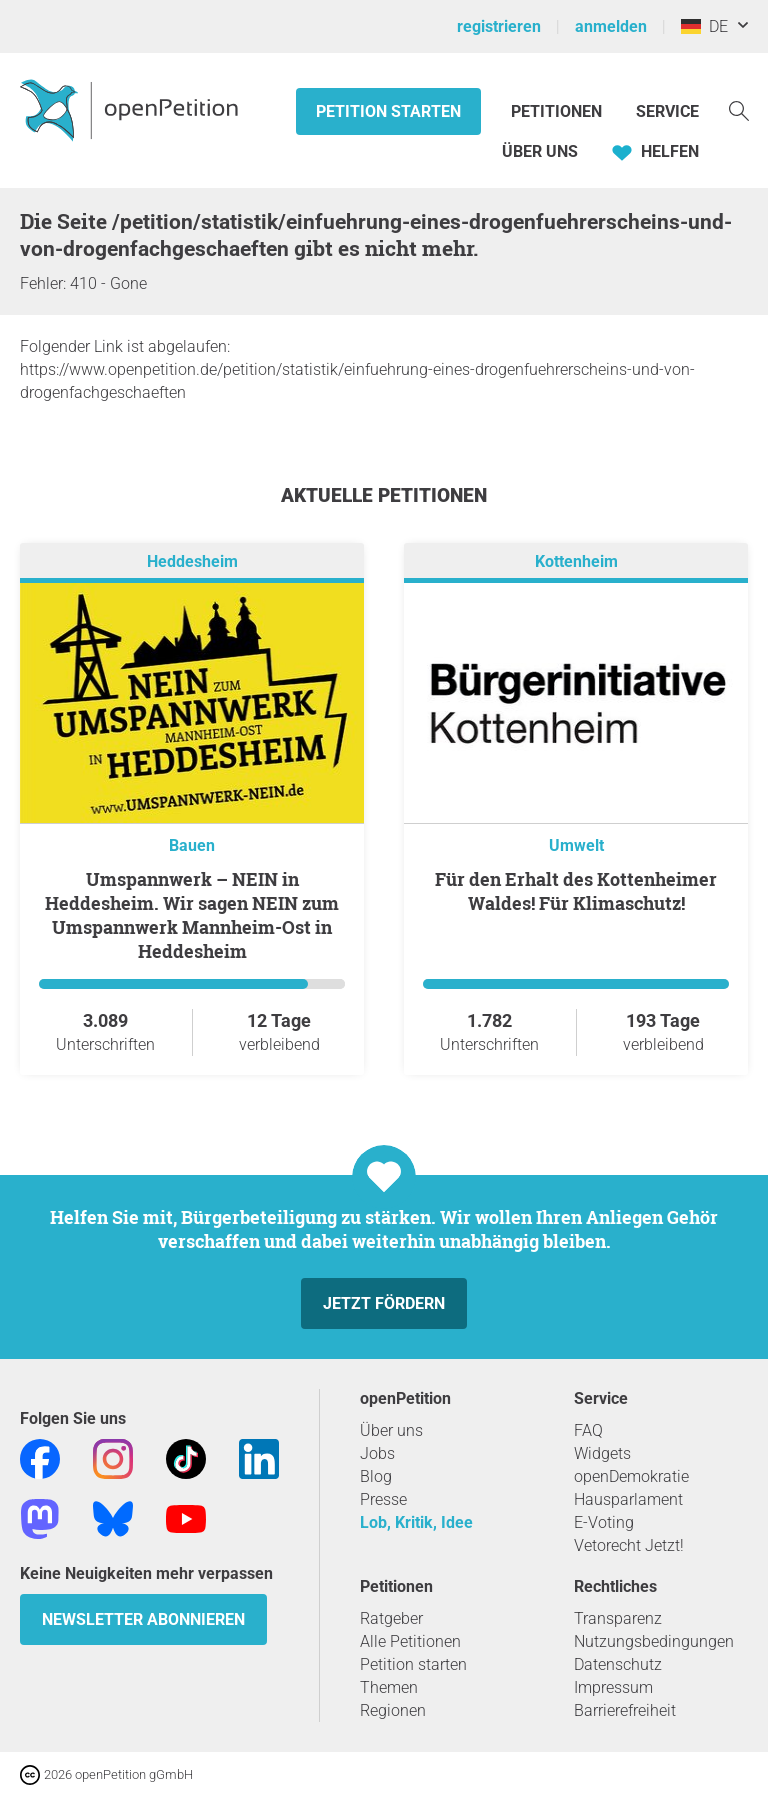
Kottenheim (576, 561)
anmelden (611, 26)
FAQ (588, 1430)
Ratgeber (391, 1618)
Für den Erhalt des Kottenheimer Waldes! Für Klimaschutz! (576, 891)
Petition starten (388, 111)
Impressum (613, 1687)
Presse (383, 1499)
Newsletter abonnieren (143, 1619)
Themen (389, 1687)
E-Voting (604, 1522)
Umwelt (576, 845)
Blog (376, 1476)
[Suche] (739, 109)
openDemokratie (631, 1476)
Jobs (377, 1453)
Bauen (192, 845)
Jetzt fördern (384, 1303)
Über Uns (540, 151)
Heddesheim (192, 561)
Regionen (393, 1710)
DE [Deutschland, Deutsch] (704, 26)
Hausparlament (628, 1499)
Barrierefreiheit (625, 1710)
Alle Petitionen (410, 1641)
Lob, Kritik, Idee (416, 1522)
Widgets (602, 1453)
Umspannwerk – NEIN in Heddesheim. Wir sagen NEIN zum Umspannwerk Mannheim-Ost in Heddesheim (192, 915)
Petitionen (558, 111)
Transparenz (618, 1618)
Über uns (391, 1430)
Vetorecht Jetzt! (629, 1545)
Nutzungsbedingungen (654, 1641)
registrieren (499, 26)
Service (667, 111)
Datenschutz (618, 1664)
